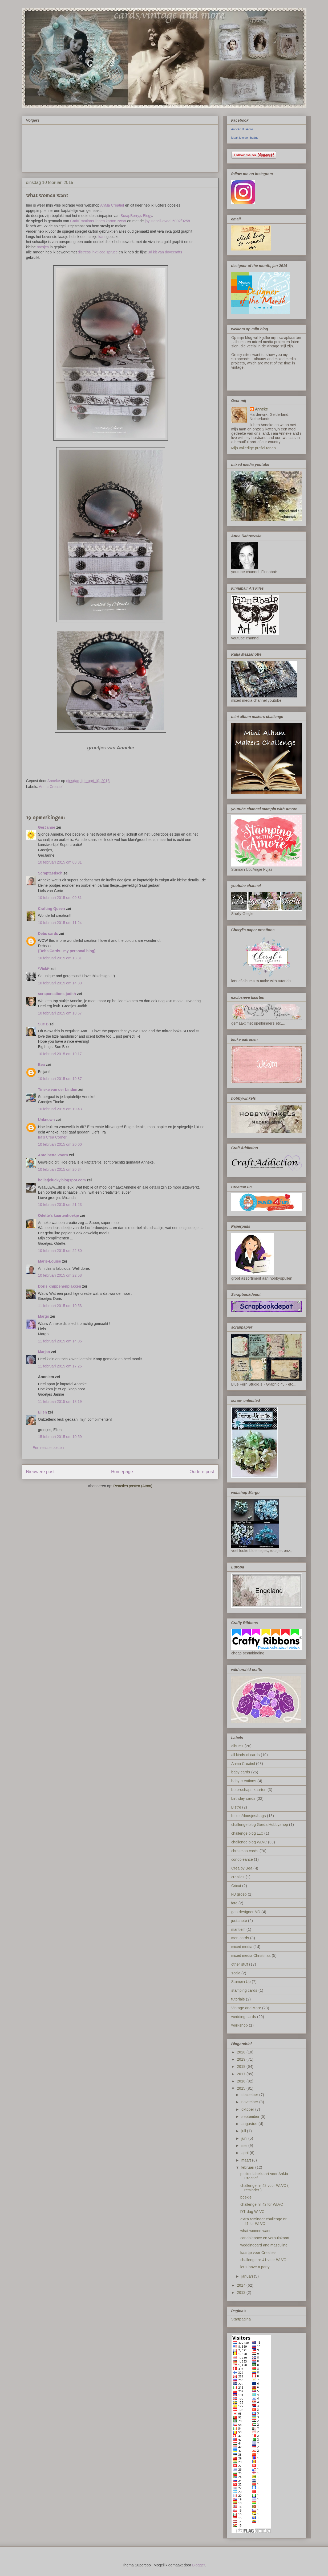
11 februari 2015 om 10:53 (60, 1306)
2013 (241, 2292)
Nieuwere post (40, 1471)
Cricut (236, 1886)
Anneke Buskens (242, 129)
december (250, 2095)
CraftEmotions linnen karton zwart (98, 221)
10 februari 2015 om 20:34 (60, 1169)
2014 (241, 2285)
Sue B (44, 1024)
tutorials (238, 1999)
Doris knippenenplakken (59, 1286)
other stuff (239, 1964)
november (250, 2102)
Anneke (261, 409)
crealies (238, 1877)
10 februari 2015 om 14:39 (60, 983)
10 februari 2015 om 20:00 (60, 1144)
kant (101, 237)
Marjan (44, 1352)
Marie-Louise (49, 1261)
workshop (239, 2025)
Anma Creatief (51, 786)
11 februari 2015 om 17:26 (60, 1366)
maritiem (238, 1929)
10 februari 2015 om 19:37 (60, 1079)
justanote (239, 1920)
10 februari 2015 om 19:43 (60, 1109)
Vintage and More (246, 2008)
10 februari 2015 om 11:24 (60, 923)
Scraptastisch (50, 873)
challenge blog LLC (247, 1833)
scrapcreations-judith (57, 994)
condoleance (242, 1859)
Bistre (236, 1807)
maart (246, 2160)
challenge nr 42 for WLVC (261, 2204)
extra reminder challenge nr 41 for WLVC (263, 2221)
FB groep (239, 1894)
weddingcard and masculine (263, 2245)
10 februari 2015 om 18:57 (60, 1013)
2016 (241, 2081)
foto (234, 1903)
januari (247, 2276)
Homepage (122, 1471)
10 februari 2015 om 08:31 (60, 862)
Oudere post (201, 1471)
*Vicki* (44, 969)
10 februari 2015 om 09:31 (60, 897)
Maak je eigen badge (244, 137)
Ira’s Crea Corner (52, 1137)
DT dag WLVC (252, 2211)
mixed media (241, 1947)
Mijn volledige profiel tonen (253, 448)
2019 (241, 2059)
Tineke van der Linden (58, 1089)
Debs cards (48, 933)
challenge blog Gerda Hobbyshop (259, 1824)
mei (244, 2145)
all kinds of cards (245, 1755)
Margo (43, 1316)
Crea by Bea (241, 1868)
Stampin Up (241, 1981)
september (251, 2116)
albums (237, 1746)
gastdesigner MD (245, 1912)
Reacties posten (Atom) (132, 1486)
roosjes (43, 247)
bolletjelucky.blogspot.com (62, 1180)
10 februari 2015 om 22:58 (60, 1275)
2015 (241, 2088)
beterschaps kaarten (248, 1790)
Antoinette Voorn (53, 1155)
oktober (248, 2109)
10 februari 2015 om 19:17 (60, 1054)
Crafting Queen (51, 908)
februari (248, 2167)
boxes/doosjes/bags (248, 1816)
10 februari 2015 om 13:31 (60, 958)
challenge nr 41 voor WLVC (263, 2260)
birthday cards (243, 1798)
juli (244, 2131)
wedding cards (243, 2017)
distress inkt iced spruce (98, 252)
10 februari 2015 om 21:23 (60, 1204)
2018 (241, 2066)
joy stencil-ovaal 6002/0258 (167, 221)
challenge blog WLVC (249, 1842)
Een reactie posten (48, 1447)
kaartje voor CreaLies (258, 2252)
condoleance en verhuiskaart (264, 2238)
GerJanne (46, 827)
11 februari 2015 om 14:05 (60, 1341)
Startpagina (241, 2319)
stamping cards (244, 1990)
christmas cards (244, 1851)
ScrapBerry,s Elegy (135, 215)
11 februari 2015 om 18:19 (60, 1401)
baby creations (243, 1781)
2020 (241, 2052)
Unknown (46, 1120)
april (245, 2153)
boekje (246, 2197)
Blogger (198, 2565)
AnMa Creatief (112, 205)
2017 (241, 2074)
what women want (255, 2231)
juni (244, 2138)
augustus (249, 2124)
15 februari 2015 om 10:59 (60, 1437)
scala (235, 1973)
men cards (240, 1938)
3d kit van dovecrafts (165, 252)
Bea (41, 1064)
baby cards (240, 1772)
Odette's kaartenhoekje (58, 1215)
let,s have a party (255, 2267)
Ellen (42, 1412)
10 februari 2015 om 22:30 (60, 1250)
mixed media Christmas (251, 1955)
